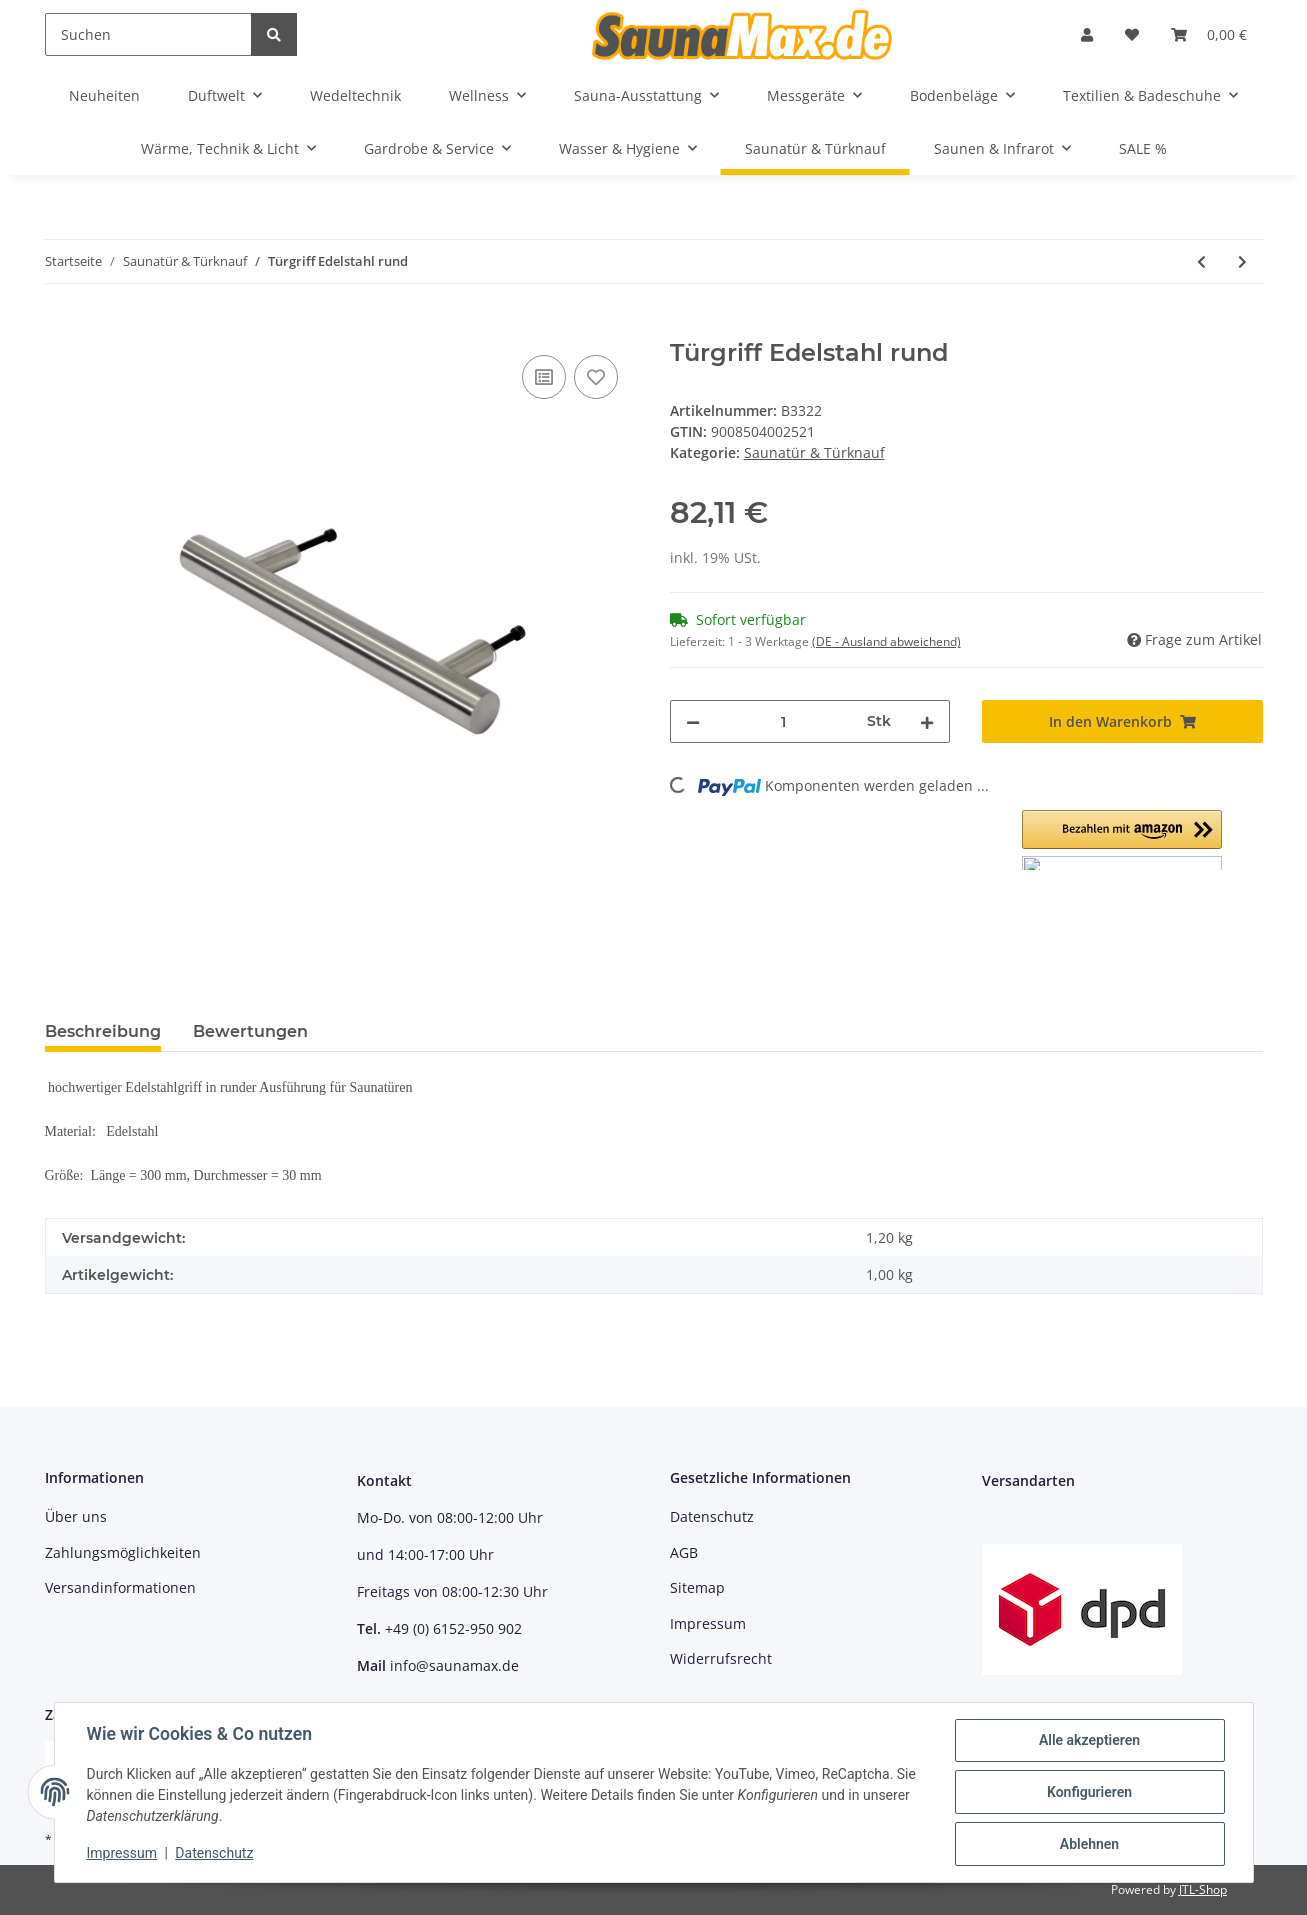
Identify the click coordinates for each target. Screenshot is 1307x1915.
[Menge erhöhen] (927, 721)
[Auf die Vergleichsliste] (544, 377)
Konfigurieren (1089, 1792)
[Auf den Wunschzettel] (596, 377)
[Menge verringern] (693, 721)
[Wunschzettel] (1132, 34)
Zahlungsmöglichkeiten (123, 1552)
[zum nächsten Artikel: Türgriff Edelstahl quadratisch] (1242, 261)
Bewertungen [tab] (250, 1031)
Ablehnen (1089, 1844)
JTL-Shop (1203, 1889)
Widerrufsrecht (721, 1658)
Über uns (76, 1516)
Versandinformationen (120, 1587)
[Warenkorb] (1209, 34)
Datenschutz (712, 1516)
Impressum (708, 1623)
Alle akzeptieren (1089, 1740)
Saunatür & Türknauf (814, 452)
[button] (1087, 34)
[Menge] (784, 721)
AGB (684, 1552)
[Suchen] (148, 34)
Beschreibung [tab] (103, 1031)
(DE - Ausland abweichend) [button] (886, 641)
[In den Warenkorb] (61, 328)
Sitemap (697, 1587)
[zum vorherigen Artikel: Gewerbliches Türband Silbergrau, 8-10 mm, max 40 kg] (1201, 261)
